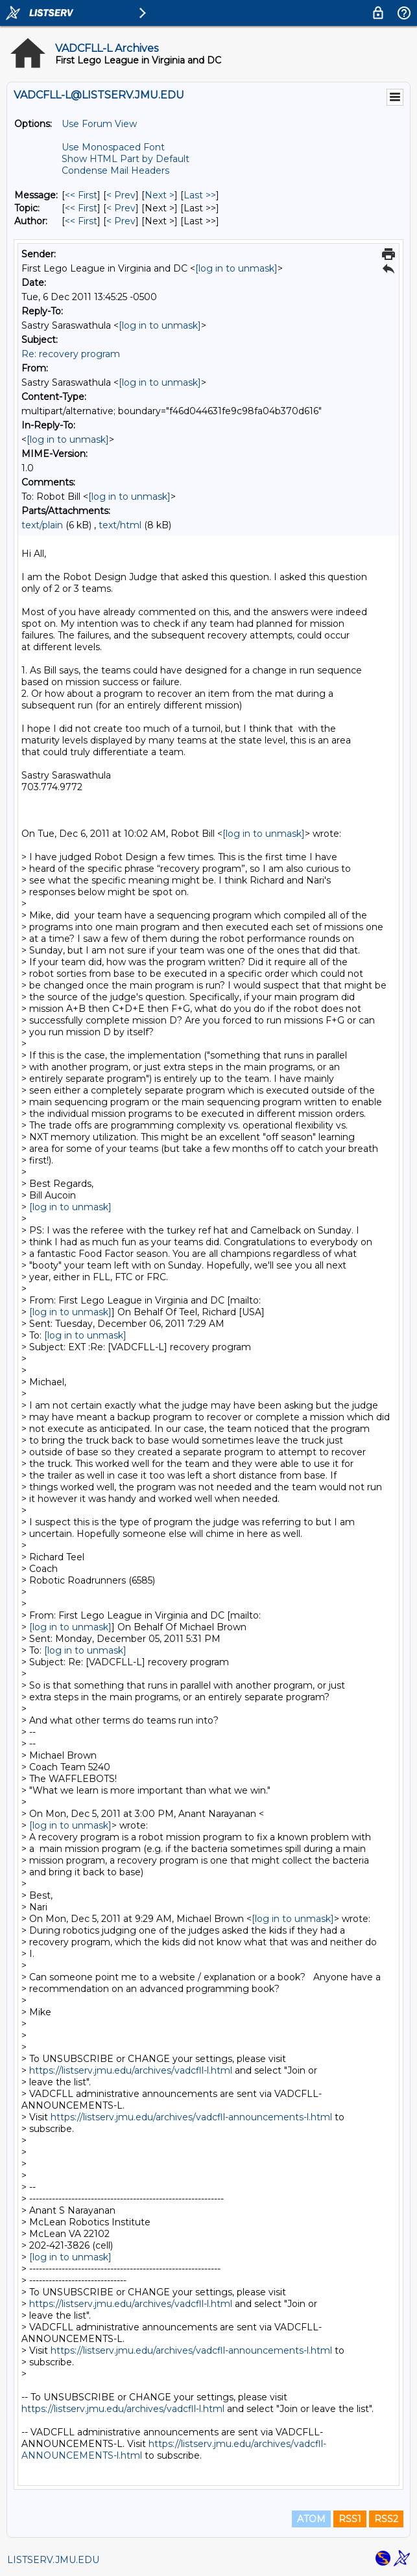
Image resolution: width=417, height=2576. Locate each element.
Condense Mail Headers (115, 170)
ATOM (311, 2519)
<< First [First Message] (81, 195)
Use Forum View (99, 124)
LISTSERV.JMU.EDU (53, 2560)
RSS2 (386, 2519)
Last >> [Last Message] (200, 195)
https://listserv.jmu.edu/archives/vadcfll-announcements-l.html (191, 2117)
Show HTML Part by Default (125, 159)
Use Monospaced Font (113, 147)
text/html (120, 525)
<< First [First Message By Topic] (81, 208)
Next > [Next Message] (159, 195)
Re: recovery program (70, 354)
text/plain (42, 525)
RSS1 (350, 2519)
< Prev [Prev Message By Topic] (121, 208)
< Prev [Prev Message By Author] (121, 221)
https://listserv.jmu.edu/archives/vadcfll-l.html (130, 2070)
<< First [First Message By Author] (81, 221)
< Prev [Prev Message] (121, 195)
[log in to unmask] (236, 268)
